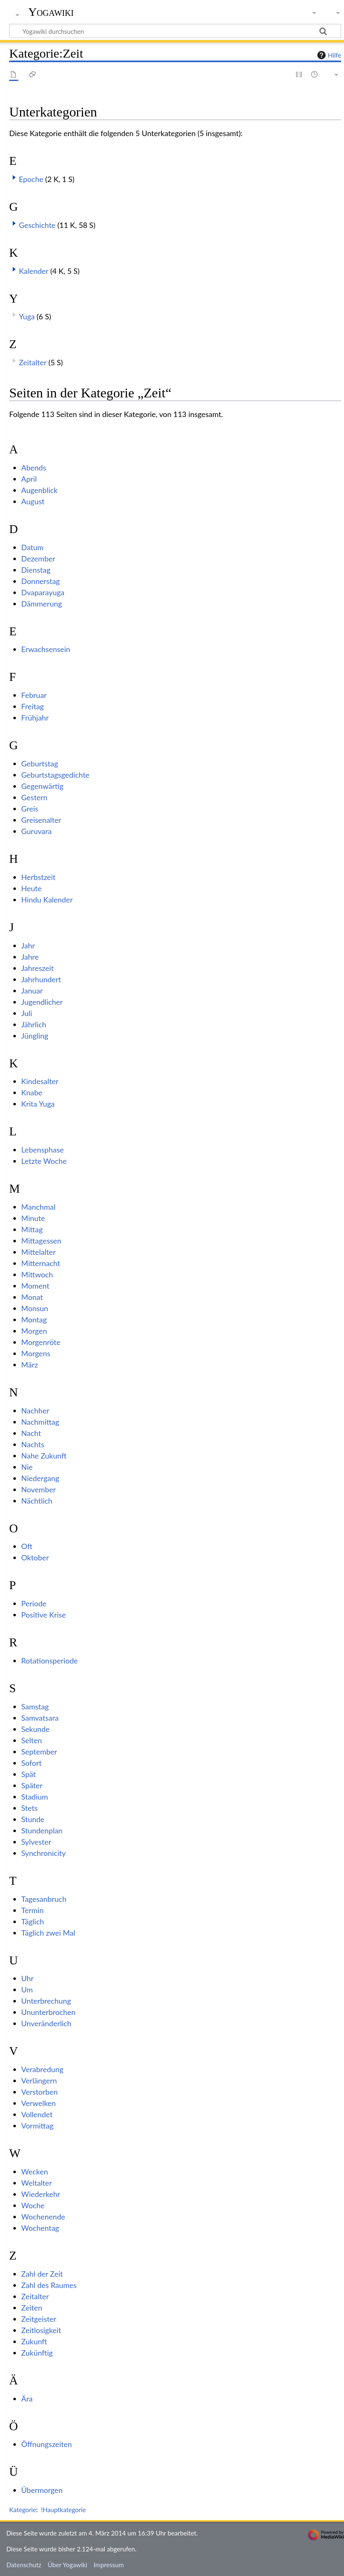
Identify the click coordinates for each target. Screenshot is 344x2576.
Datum (32, 547)
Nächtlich (37, 1500)
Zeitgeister (38, 2318)
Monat (32, 1297)
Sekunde (35, 1729)
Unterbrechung (46, 2000)
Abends (33, 467)
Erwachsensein (45, 649)
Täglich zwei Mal (48, 1932)
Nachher (35, 1410)
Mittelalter (38, 1251)
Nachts (32, 1444)
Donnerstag (40, 581)
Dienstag (36, 569)
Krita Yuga (38, 1103)
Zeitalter (32, 362)
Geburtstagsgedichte (55, 774)
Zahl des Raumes (49, 2285)
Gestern (34, 797)
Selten (31, 1740)
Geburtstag (39, 763)
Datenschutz (23, 2564)
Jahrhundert (41, 979)
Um (27, 1989)
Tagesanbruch (43, 1899)
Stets (29, 1808)
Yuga (27, 316)
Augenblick (39, 490)
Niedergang (40, 1478)
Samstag (35, 1706)
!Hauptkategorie (63, 2509)
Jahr (28, 945)
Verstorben (39, 2091)
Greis (29, 808)
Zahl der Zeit (42, 2273)
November (38, 1489)
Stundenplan (42, 1830)
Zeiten (31, 2307)
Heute (31, 888)
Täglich (32, 1921)
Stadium (34, 1796)
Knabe (32, 1092)
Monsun (34, 1308)
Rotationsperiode (49, 1660)
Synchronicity (43, 1853)
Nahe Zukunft (43, 1455)
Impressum (109, 2564)
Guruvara (36, 831)
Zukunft (34, 2341)
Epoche (31, 179)
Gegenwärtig (42, 786)
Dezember (38, 558)
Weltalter (36, 2182)
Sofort (31, 1762)
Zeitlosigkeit (41, 2330)
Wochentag (40, 2227)
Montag (34, 1319)
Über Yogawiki (67, 2564)
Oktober (35, 1557)
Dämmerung (41, 603)
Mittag (32, 1229)
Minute (33, 1218)
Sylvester (36, 1841)
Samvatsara (40, 1717)
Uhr (27, 1978)
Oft (27, 1546)
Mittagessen (41, 1240)
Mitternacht (40, 1263)
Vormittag (37, 2125)
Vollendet (37, 2114)
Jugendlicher (42, 1001)
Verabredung (42, 2069)
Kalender (33, 271)
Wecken (34, 2171)
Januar (32, 990)
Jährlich (33, 1024)
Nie (27, 1466)
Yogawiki (51, 12)
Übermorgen (42, 2490)
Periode (34, 1603)
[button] (14, 177)
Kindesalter (39, 1081)
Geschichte (37, 225)
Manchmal (38, 1206)
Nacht (31, 1433)
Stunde (32, 1819)
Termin (32, 1910)
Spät (28, 1774)
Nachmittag (40, 1421)
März (29, 1364)
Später (32, 1785)
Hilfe (328, 55)
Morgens (36, 1353)
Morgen (34, 1330)
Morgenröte (41, 1342)
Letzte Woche (44, 1160)
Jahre (30, 956)
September (39, 1751)
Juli (26, 1013)
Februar (34, 695)
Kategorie (22, 2509)
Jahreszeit (37, 968)
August (33, 501)
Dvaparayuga (42, 592)
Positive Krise (43, 1614)
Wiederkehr (40, 2194)
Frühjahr (35, 717)
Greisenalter (41, 819)
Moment (35, 1285)
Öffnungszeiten (46, 2444)
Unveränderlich (46, 2023)
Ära (27, 2398)
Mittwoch (37, 1274)
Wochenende (43, 2216)
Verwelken (38, 2103)
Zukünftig (37, 2352)
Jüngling (34, 1035)
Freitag (32, 706)
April (29, 478)
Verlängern (39, 2080)
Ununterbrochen (48, 2012)
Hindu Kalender (47, 899)
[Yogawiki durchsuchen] (175, 31)
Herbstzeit (38, 877)
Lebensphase (42, 1149)
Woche (33, 2205)
